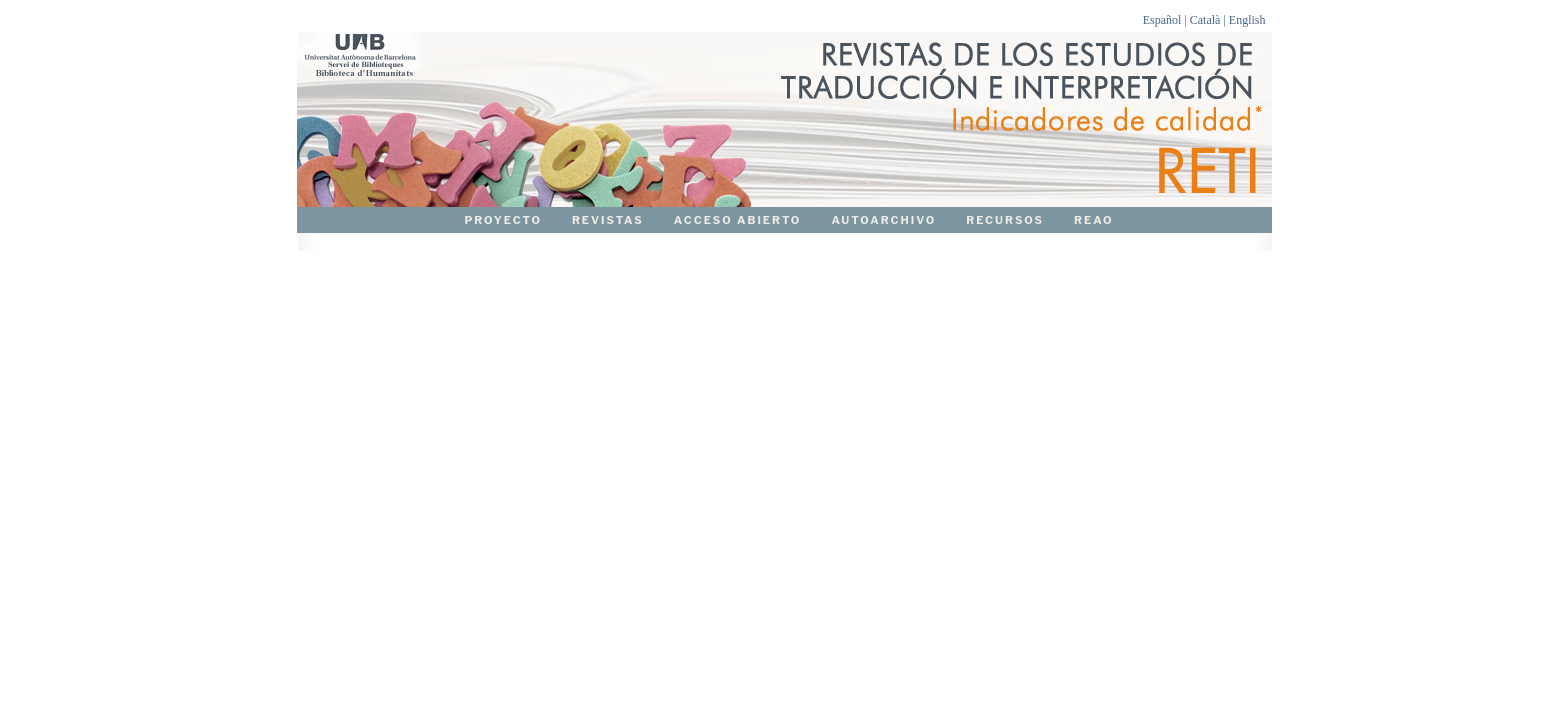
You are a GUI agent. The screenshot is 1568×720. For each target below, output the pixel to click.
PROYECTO (503, 220)
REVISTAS (608, 220)
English (1247, 20)
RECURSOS (1005, 220)
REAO (1094, 220)
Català (1205, 20)
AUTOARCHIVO (883, 220)
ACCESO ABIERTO (738, 220)
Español (1162, 20)
